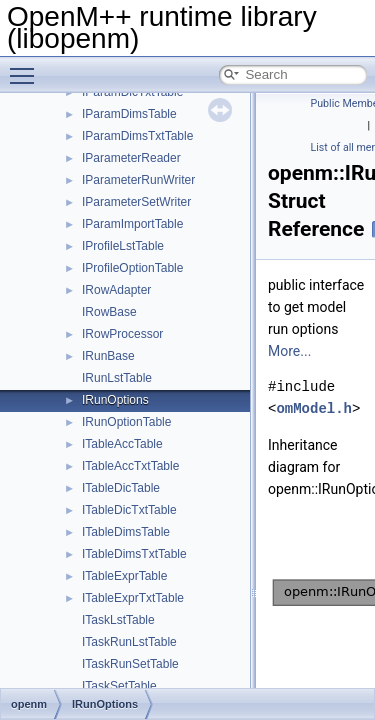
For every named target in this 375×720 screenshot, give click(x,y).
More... (289, 351)
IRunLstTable (117, 378)
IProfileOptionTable (132, 268)
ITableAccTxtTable (130, 466)
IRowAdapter (116, 290)
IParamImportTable (132, 224)
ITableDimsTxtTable (134, 554)
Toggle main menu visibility (27, 67)
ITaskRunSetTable (130, 664)
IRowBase (109, 312)
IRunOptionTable (126, 422)
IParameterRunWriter (138, 180)
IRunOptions (115, 400)
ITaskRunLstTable (129, 642)
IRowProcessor (122, 334)
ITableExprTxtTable (133, 598)
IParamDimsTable (129, 114)
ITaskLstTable (118, 620)
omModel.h (314, 408)
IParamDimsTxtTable (137, 136)
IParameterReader (131, 158)
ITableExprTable (124, 576)
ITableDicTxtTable (129, 510)
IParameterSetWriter (136, 202)
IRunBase (108, 356)
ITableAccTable (122, 444)
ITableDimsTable (126, 532)
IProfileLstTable (123, 246)
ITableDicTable (121, 488)
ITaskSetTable (119, 686)
